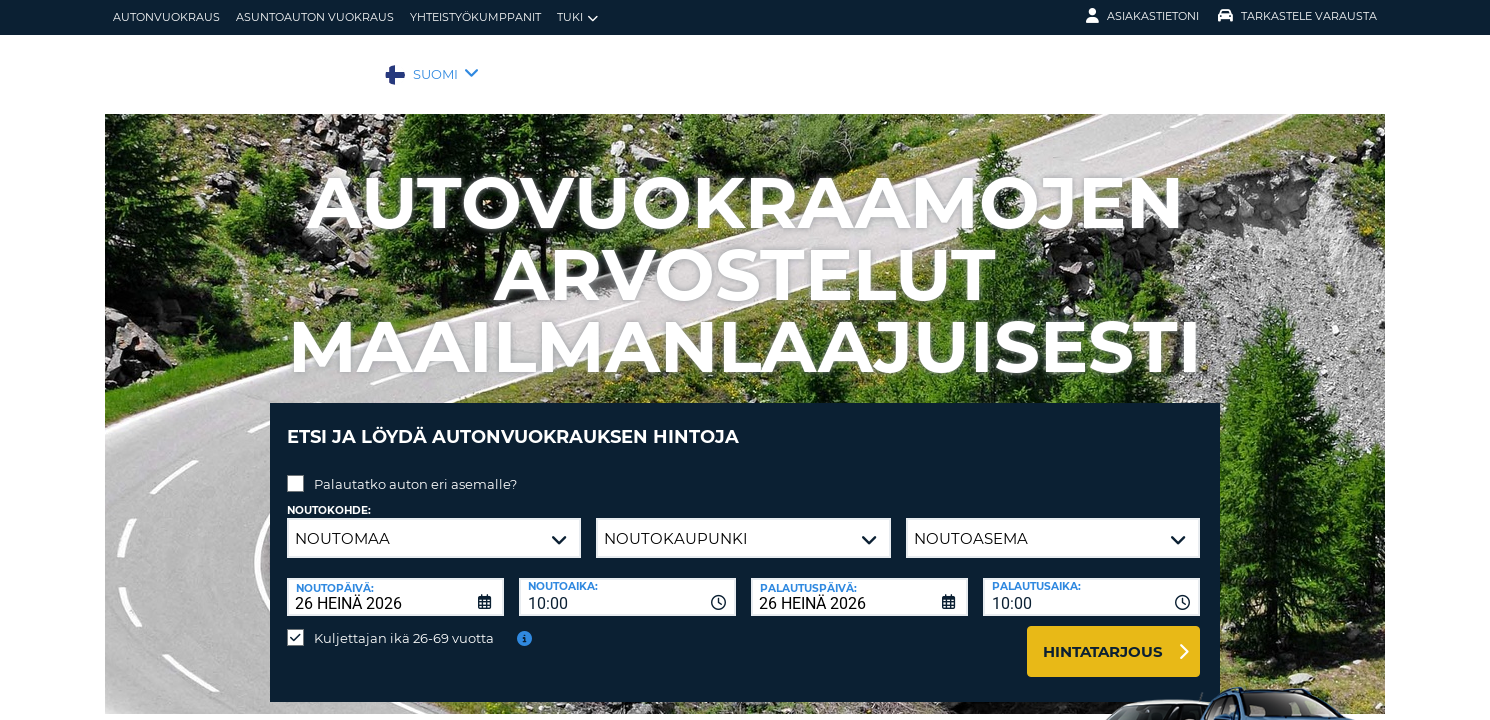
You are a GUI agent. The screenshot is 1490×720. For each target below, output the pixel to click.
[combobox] (627, 582)
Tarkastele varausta (1297, 16)
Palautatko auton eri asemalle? (415, 469)
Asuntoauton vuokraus (315, 17)
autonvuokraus (166, 17)
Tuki (577, 17)
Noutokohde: (329, 495)
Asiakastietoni (1142, 16)
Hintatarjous (1103, 636)
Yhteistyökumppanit (475, 17)
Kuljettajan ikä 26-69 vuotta (404, 623)
